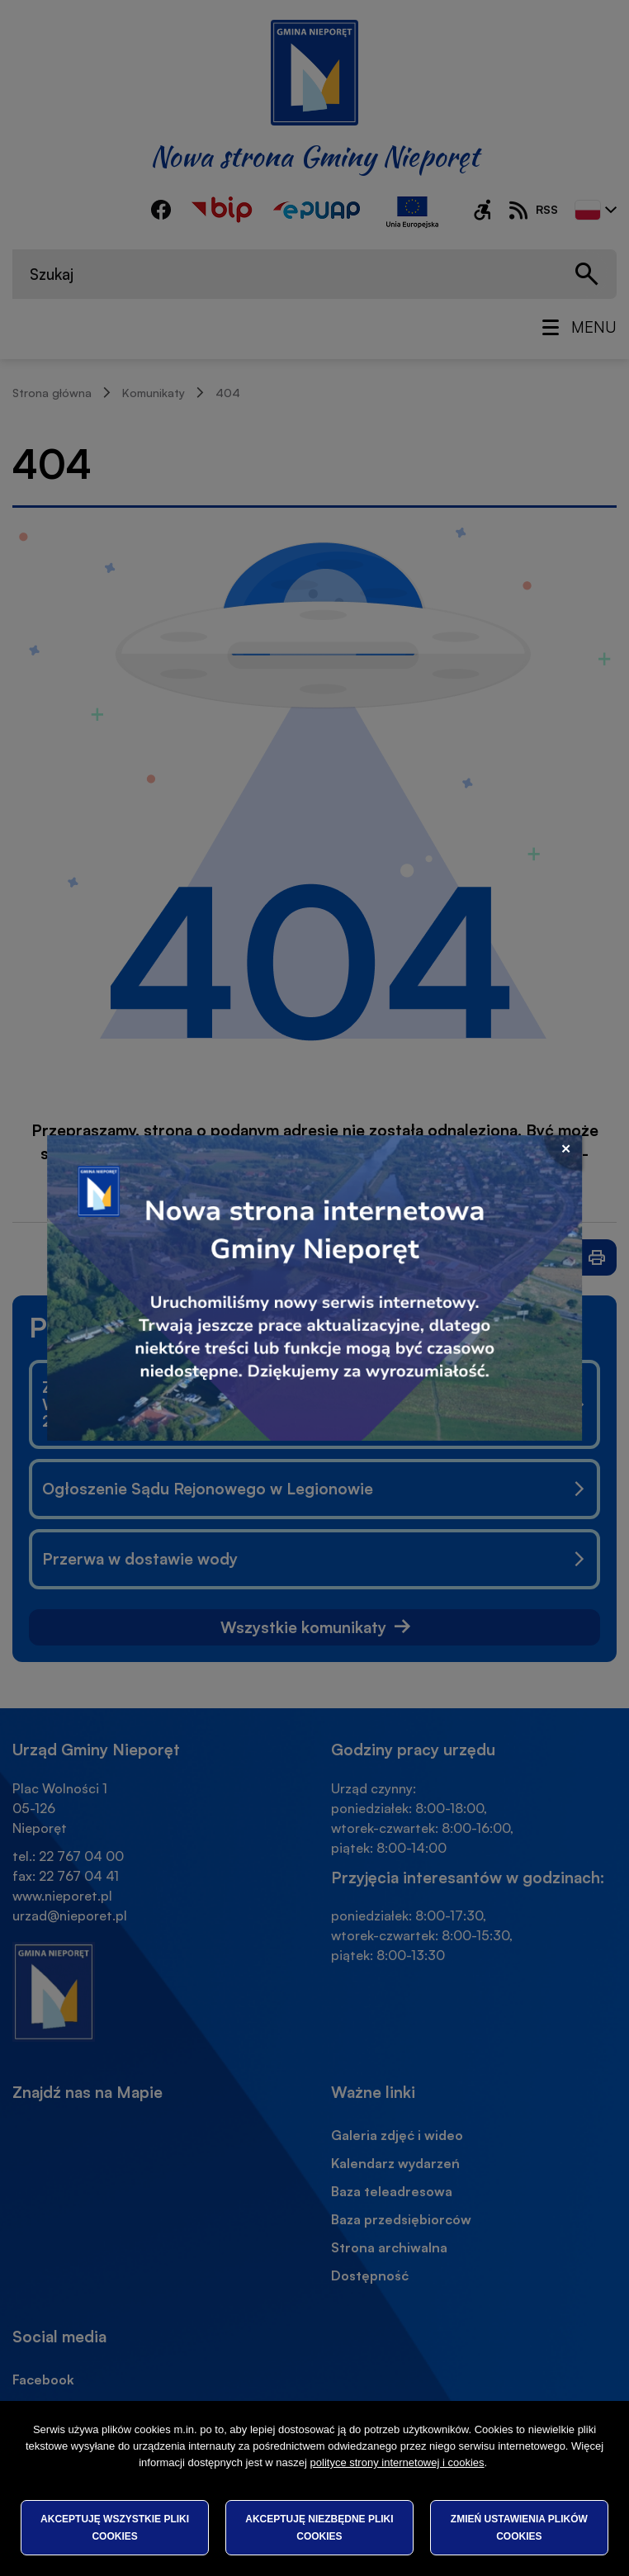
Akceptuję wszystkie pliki (114, 2527)
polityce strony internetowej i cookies (397, 2462)
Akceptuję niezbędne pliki (319, 2527)
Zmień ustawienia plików (519, 2527)
